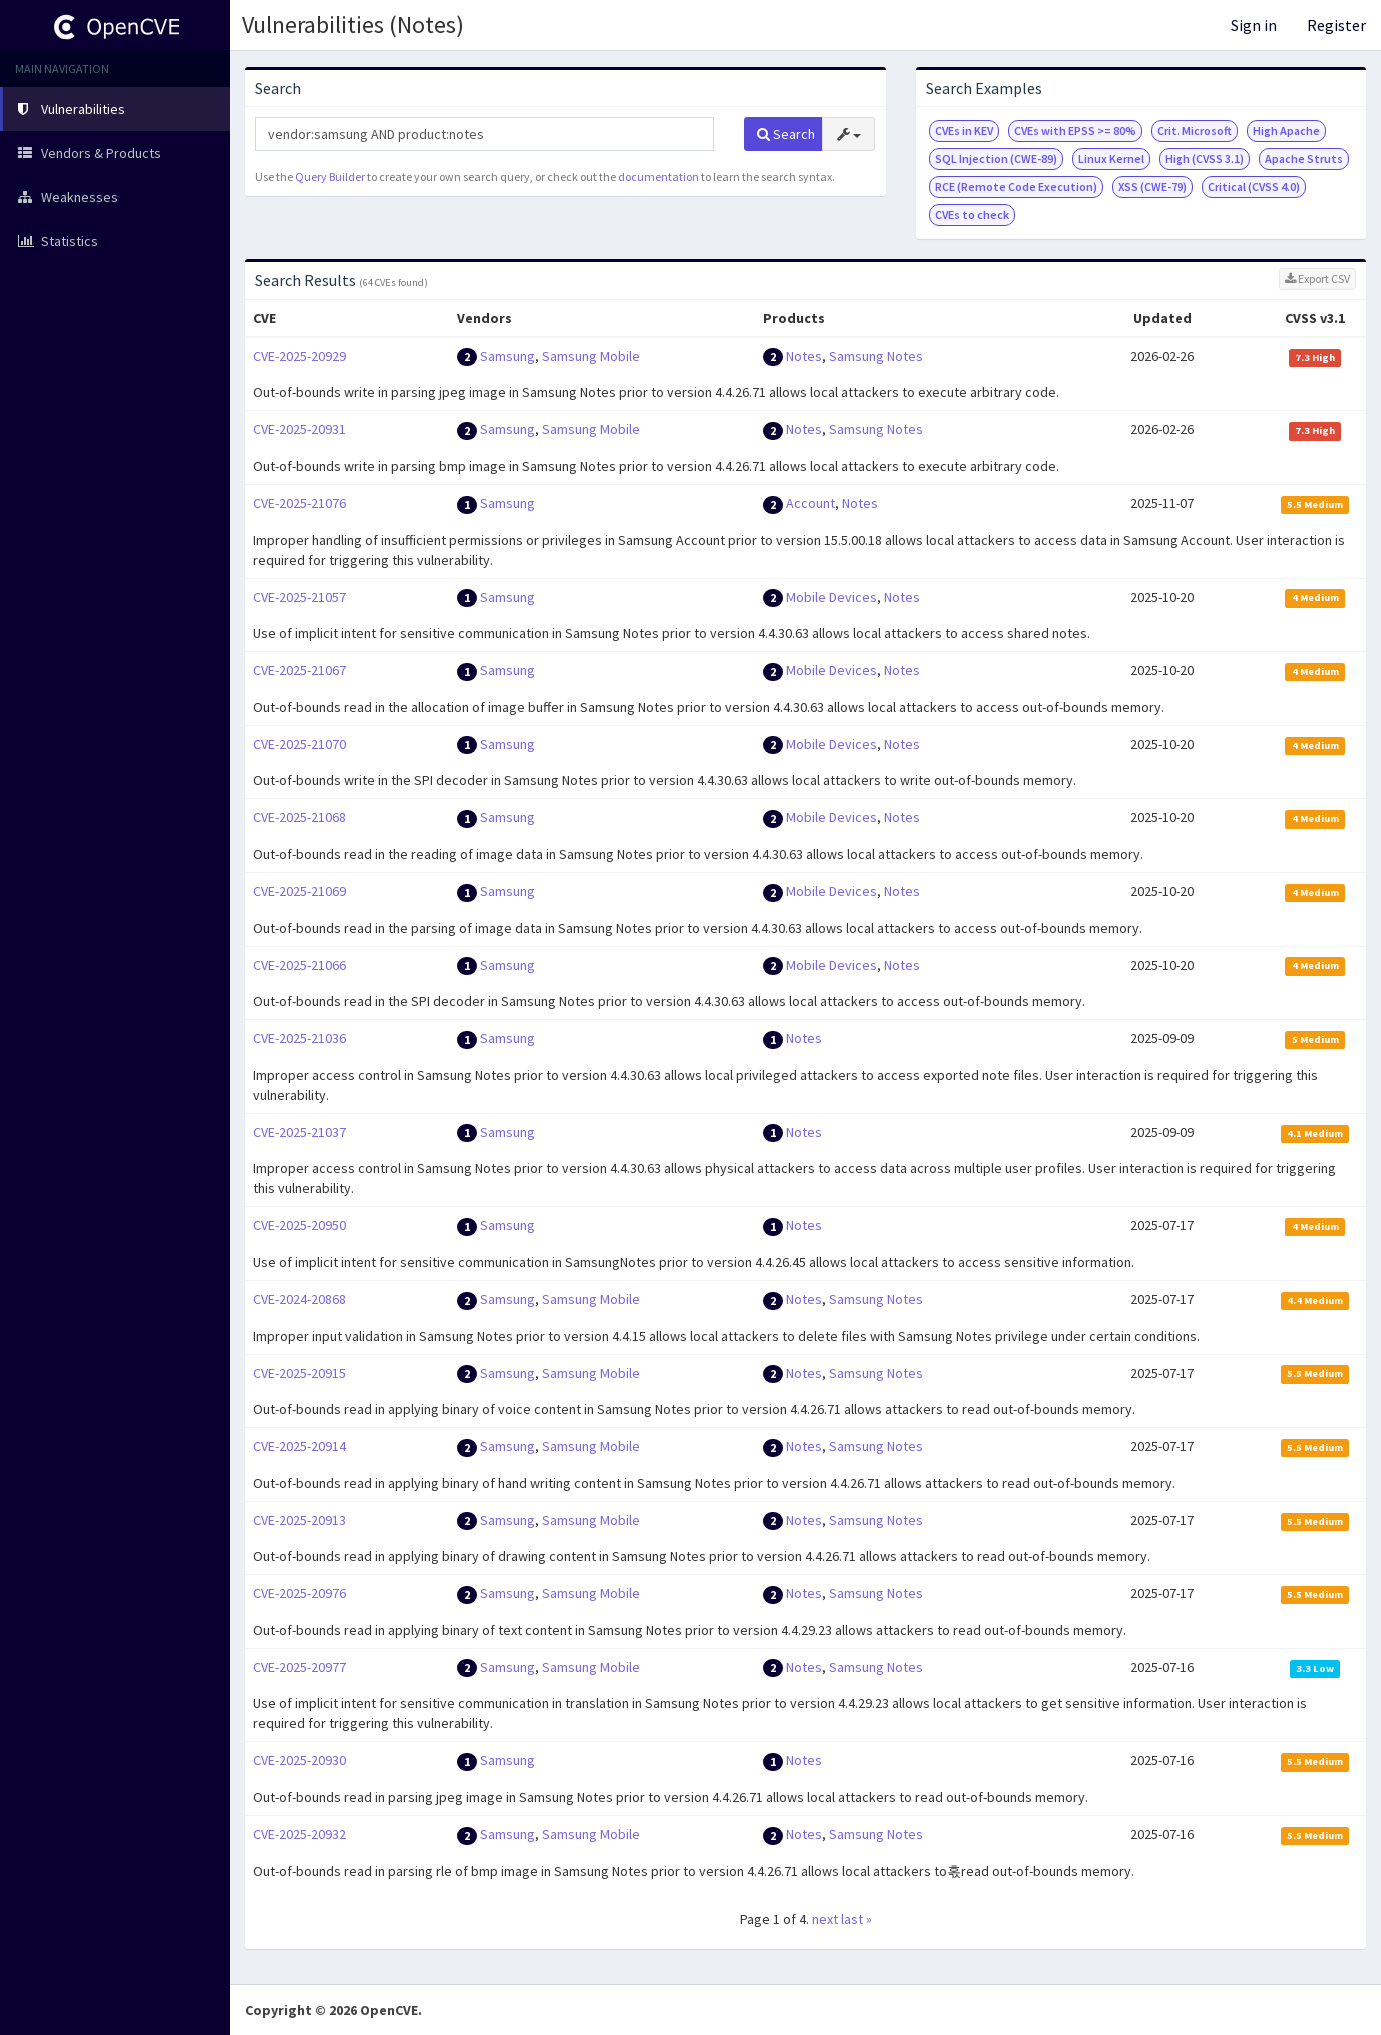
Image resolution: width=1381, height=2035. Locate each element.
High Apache (1286, 130)
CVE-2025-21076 (299, 503)
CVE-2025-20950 (299, 1225)
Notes (804, 356)
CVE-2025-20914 (299, 1446)
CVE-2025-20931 (299, 429)
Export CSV (1317, 278)
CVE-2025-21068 (299, 817)
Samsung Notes (876, 356)
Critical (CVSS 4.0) (1254, 186)
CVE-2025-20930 (299, 1760)
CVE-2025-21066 (299, 965)
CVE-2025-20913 (299, 1520)
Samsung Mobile (591, 356)
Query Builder (330, 176)
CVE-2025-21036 (299, 1038)
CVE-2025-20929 (299, 356)
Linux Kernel (1111, 158)
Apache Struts (1304, 158)
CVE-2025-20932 (299, 1834)
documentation (658, 176)
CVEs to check (972, 214)
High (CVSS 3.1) (1204, 158)
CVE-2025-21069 (299, 891)
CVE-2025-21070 (299, 744)
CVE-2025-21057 (299, 597)
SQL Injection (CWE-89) (996, 158)
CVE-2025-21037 (299, 1132)
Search (786, 134)
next (825, 1919)
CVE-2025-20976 (299, 1593)
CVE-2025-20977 (299, 1667)
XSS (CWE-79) (1152, 186)
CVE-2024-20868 (299, 1299)
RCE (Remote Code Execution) (1016, 186)
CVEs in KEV (964, 130)
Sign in (1254, 25)
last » (856, 1919)
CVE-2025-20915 (299, 1373)
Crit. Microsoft (1194, 130)
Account (810, 503)
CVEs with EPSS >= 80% (1075, 130)
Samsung (507, 356)
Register (1336, 25)
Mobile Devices (831, 597)
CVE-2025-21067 (299, 670)
